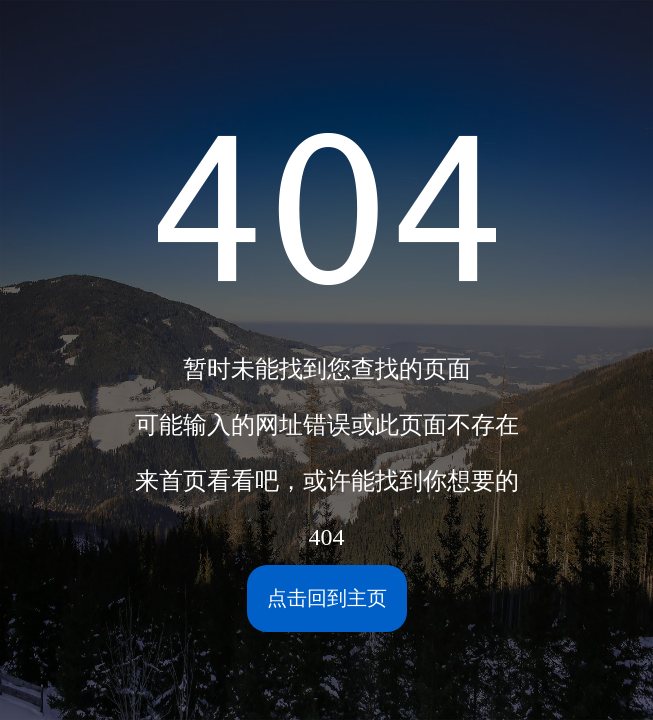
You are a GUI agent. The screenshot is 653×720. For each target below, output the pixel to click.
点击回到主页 (327, 598)
